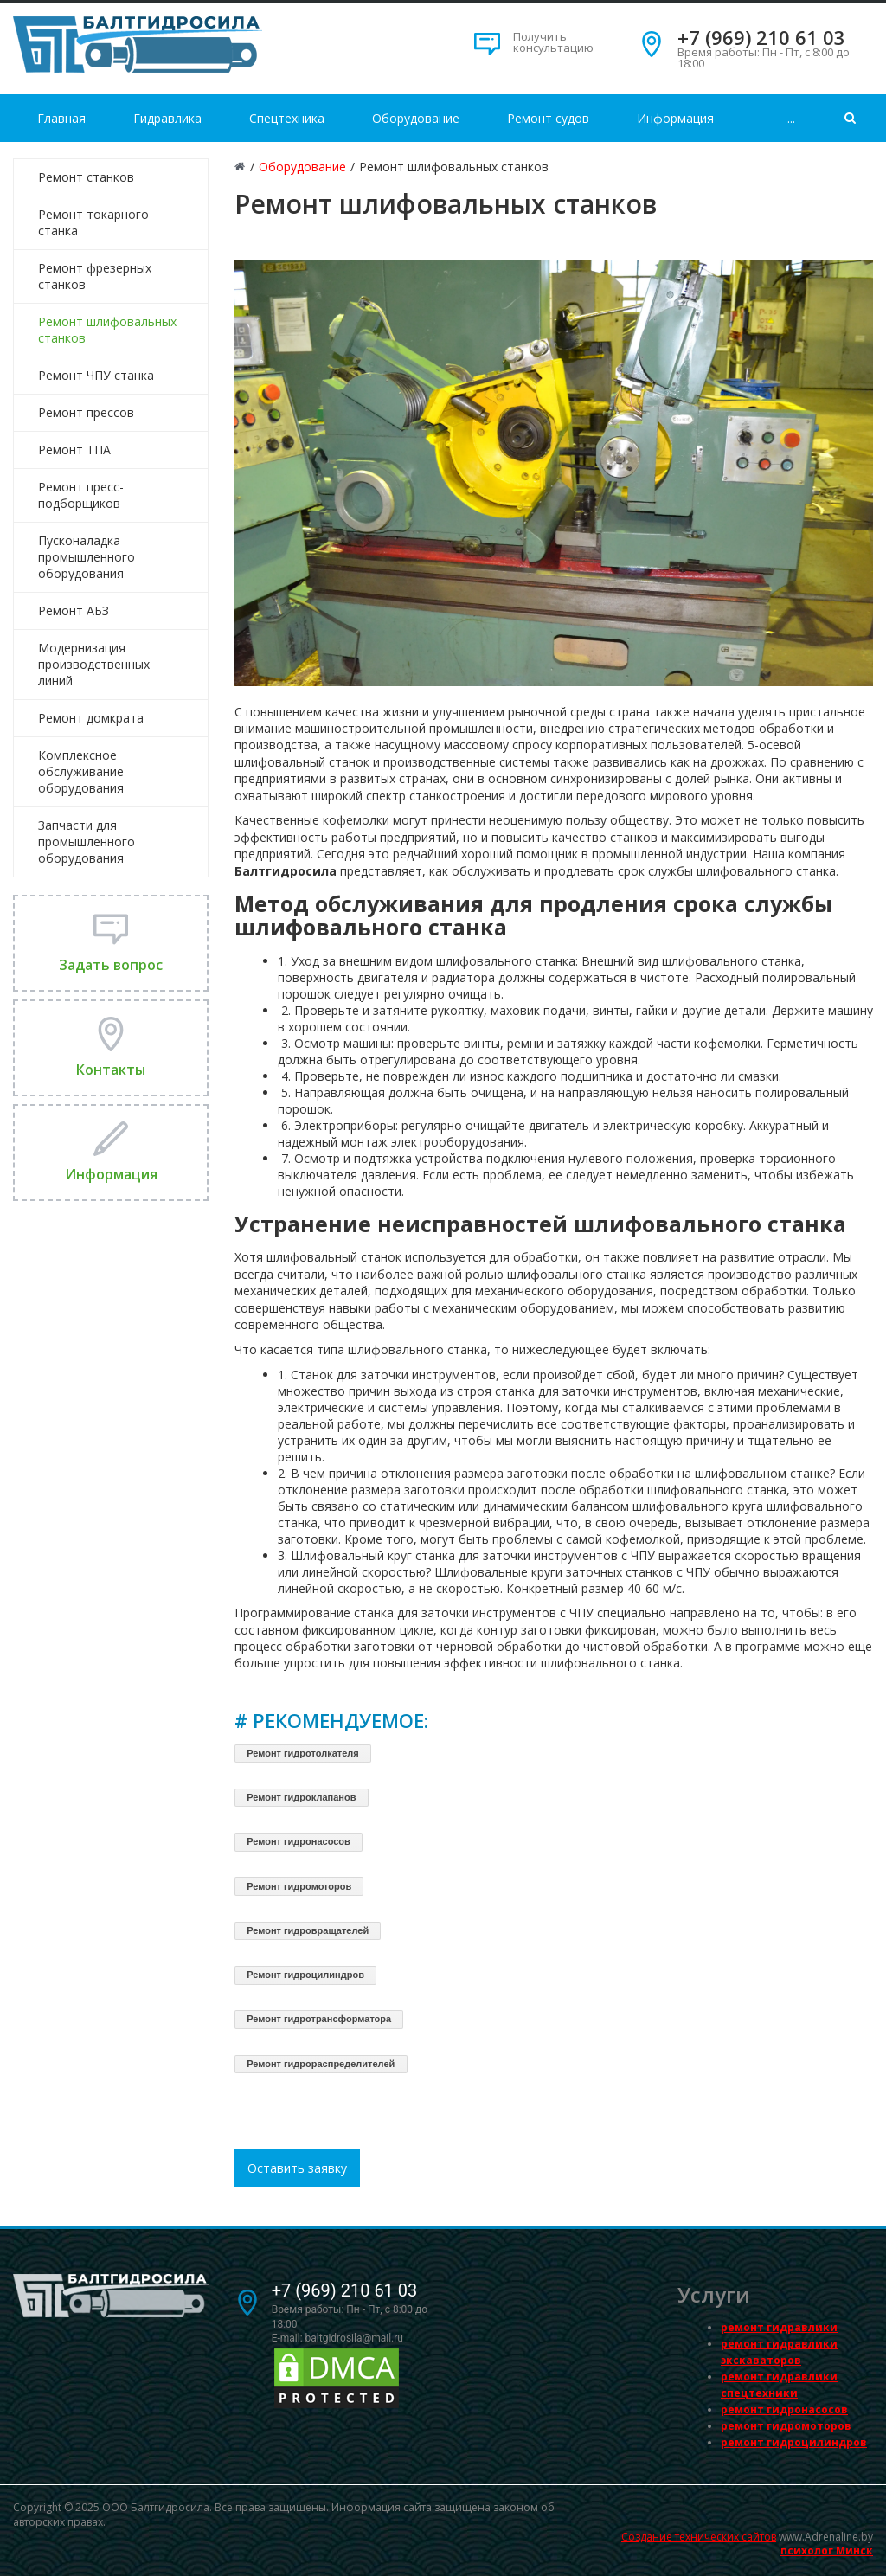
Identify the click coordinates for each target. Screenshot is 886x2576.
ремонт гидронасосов (784, 2409)
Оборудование (415, 118)
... (791, 118)
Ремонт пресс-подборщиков (81, 495)
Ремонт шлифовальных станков (107, 329)
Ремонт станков (86, 177)
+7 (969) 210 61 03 (761, 37)
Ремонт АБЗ (73, 610)
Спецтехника (286, 118)
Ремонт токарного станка (93, 222)
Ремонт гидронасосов (298, 1841)
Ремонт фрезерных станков (94, 276)
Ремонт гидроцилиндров (305, 1974)
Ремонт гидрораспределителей (321, 2064)
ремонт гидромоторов (786, 2426)
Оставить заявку (297, 2168)
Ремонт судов (548, 118)
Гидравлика (167, 118)
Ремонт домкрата (91, 718)
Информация (675, 118)
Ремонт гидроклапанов (301, 1797)
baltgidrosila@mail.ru (354, 2338)
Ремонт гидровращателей (308, 1930)
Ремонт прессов (86, 412)
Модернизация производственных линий (94, 664)
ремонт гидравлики (779, 2327)
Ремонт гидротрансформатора (319, 2019)
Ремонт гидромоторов (299, 1886)
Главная (61, 118)
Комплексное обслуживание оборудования (81, 771)
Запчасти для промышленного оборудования (86, 841)
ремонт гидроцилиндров (794, 2442)
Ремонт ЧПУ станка (96, 375)
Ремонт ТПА (74, 449)
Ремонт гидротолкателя (303, 1753)
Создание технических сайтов (698, 2536)
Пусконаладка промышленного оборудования (86, 556)
